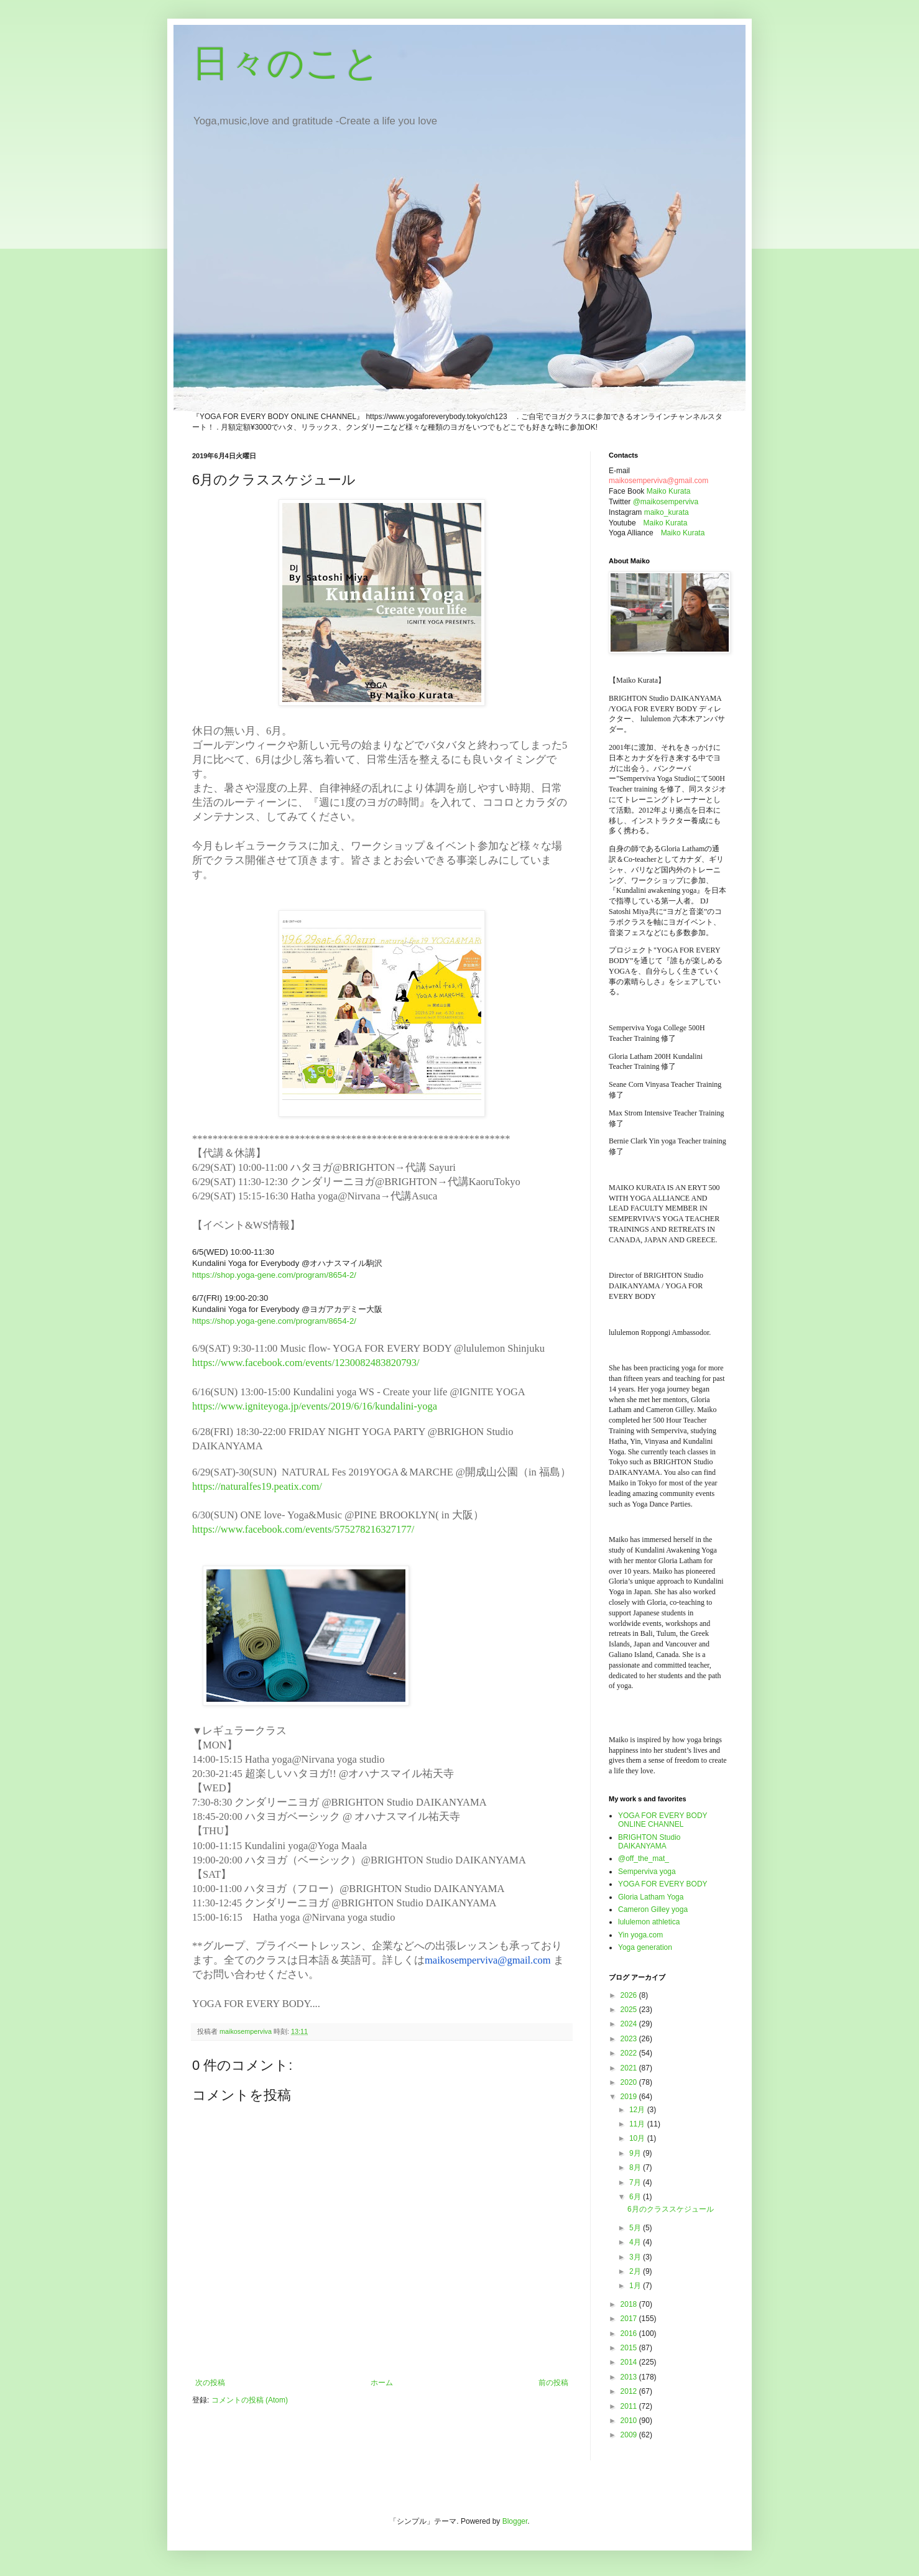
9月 (636, 2153)
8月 (636, 2167)
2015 (630, 2347)
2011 (630, 2406)
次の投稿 (210, 2382)
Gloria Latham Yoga (650, 1897)
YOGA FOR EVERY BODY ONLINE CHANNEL (662, 1820)
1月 (636, 2285)
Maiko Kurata (669, 491)
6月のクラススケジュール (670, 2209)
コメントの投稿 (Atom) (249, 2400)
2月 (636, 2271)
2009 (630, 2435)
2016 (630, 2333)
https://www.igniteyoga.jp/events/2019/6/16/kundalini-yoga (316, 1406)
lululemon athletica (649, 1922)
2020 (630, 2082)
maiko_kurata (666, 512)
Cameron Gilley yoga (653, 1909)
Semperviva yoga (647, 1871)
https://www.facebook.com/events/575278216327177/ (304, 1529)
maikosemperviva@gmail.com (488, 1960)
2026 (630, 1995)
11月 (638, 2124)
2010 (630, 2420)
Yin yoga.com (640, 1935)
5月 (636, 2227)
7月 (636, 2182)
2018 (630, 2304)
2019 (630, 2096)
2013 (630, 2377)
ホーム (382, 2382)
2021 (630, 2068)
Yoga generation (645, 1947)
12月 (638, 2109)
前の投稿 (553, 2382)
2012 (630, 2391)
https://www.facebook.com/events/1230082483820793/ (306, 1363)
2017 (630, 2318)
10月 (638, 2138)
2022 (630, 2053)
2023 (630, 2038)
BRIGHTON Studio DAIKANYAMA (649, 1841)
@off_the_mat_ (643, 1858)
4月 (636, 2242)
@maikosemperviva (666, 501)
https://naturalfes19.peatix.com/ (258, 1486)
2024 (630, 2024)
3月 (636, 2257)
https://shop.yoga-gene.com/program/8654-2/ (274, 1275)
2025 (630, 2009)
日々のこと (286, 63)
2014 (630, 2362)
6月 (636, 2196)
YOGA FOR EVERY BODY (663, 1884)
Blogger (515, 2521)
